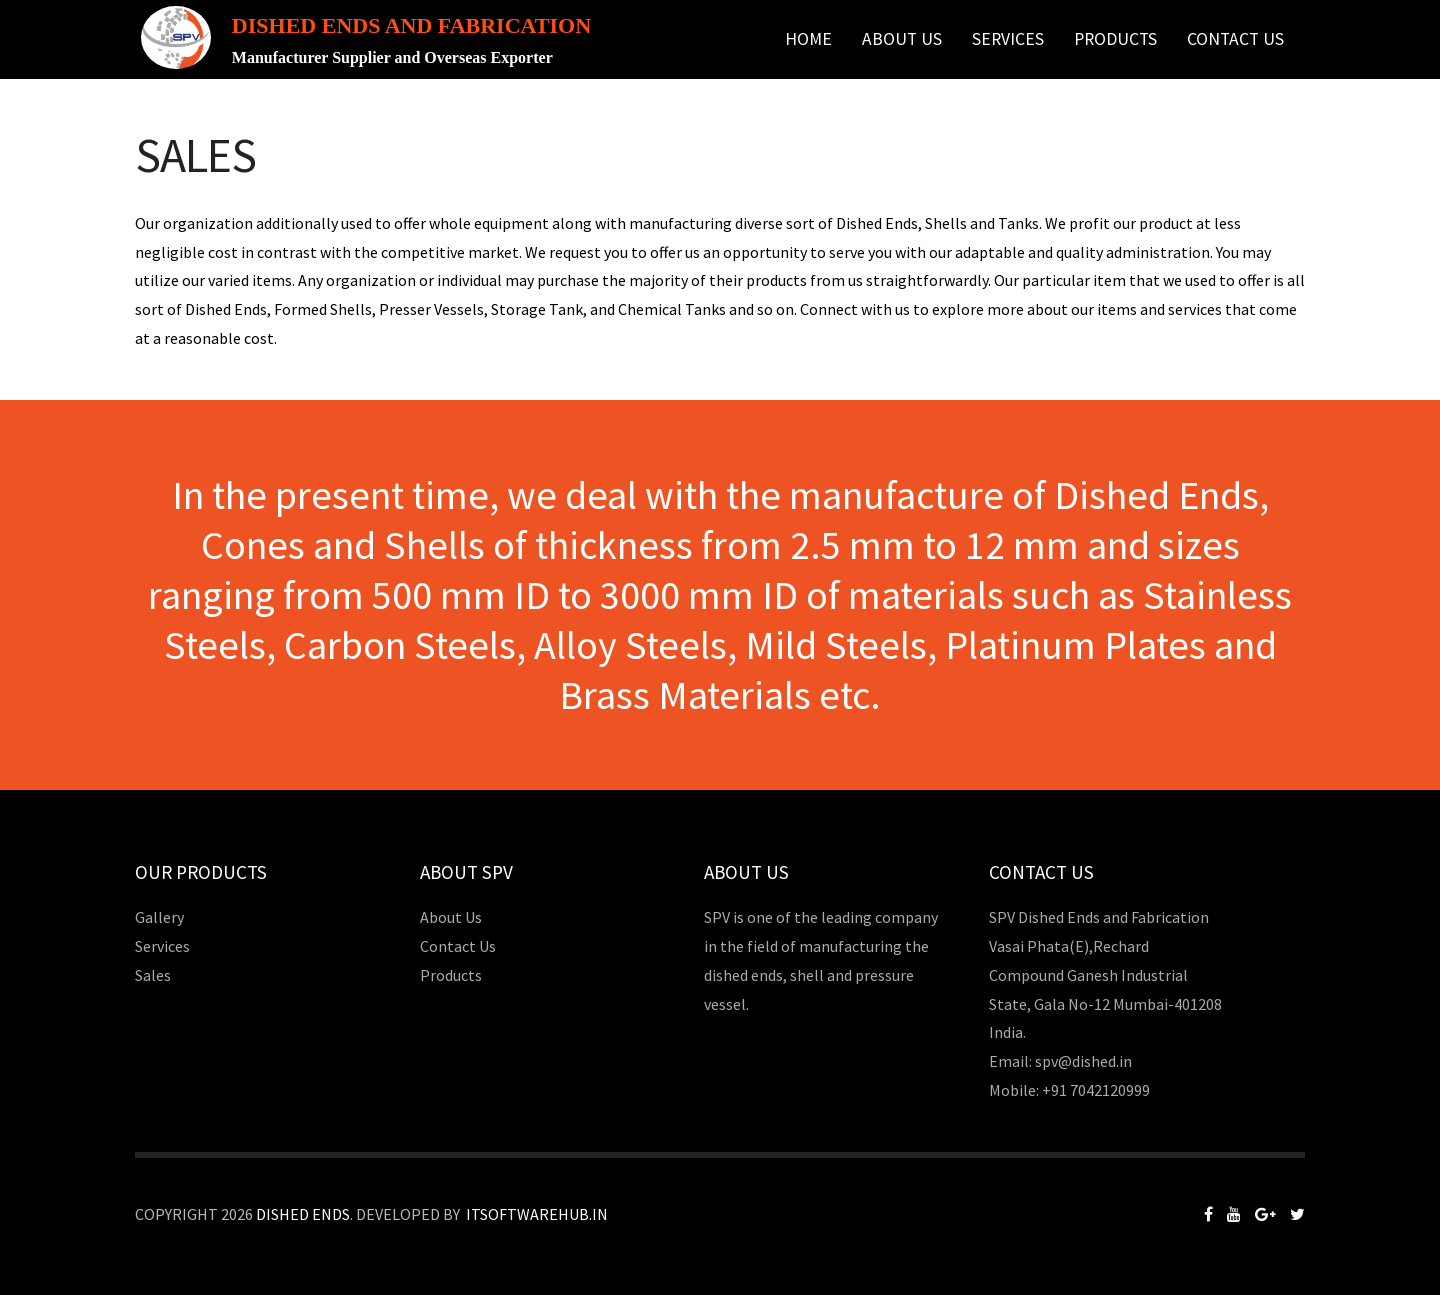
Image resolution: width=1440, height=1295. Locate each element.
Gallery (159, 917)
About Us (902, 39)
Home (808, 39)
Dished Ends (303, 1214)
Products (1115, 39)
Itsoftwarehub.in (537, 1214)
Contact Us (1235, 39)
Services (1008, 39)
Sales (153, 975)
